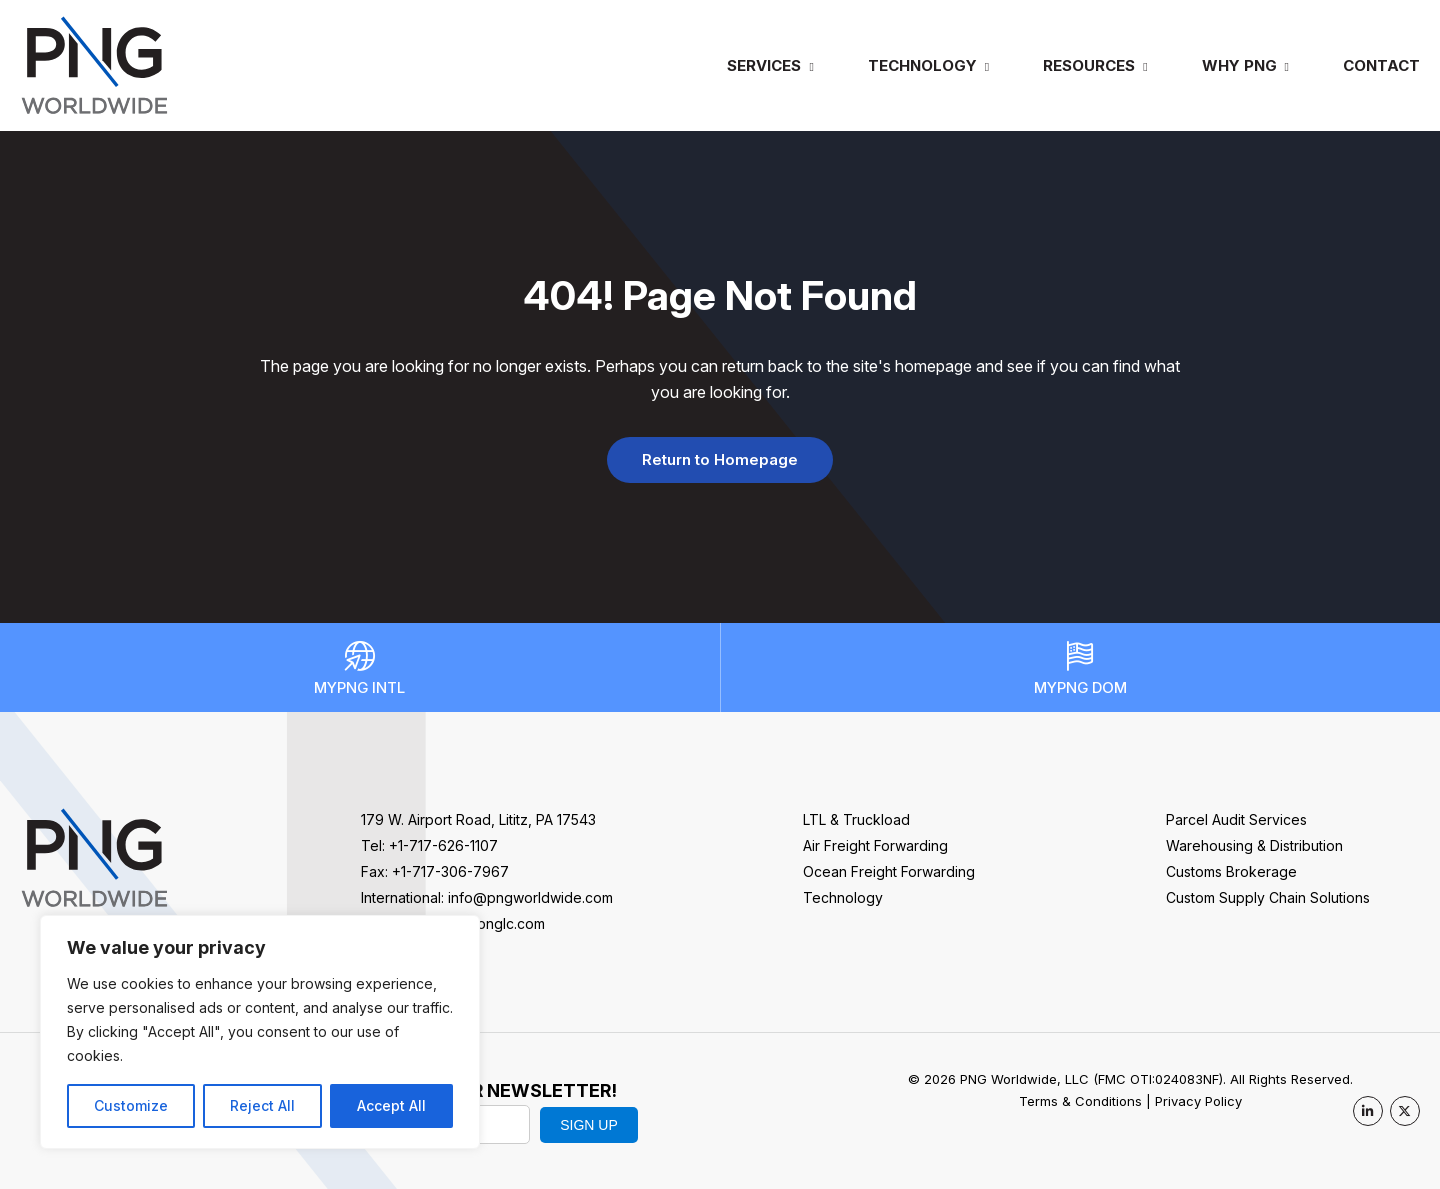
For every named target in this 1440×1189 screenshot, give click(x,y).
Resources (1089, 65)
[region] (260, 1032)
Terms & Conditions (1080, 1101)
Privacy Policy (1198, 1101)
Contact (1381, 65)
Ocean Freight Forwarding (889, 871)
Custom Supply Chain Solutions (1268, 897)
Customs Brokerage (1231, 871)
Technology (922, 65)
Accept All (391, 1105)
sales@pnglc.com (487, 923)
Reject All (262, 1105)
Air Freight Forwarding (875, 845)
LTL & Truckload (856, 819)
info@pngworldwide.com (530, 897)
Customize (131, 1105)
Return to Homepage (720, 459)
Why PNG (1239, 65)
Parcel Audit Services (1236, 819)
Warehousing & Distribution (1254, 845)
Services (764, 65)
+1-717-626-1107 (443, 845)
